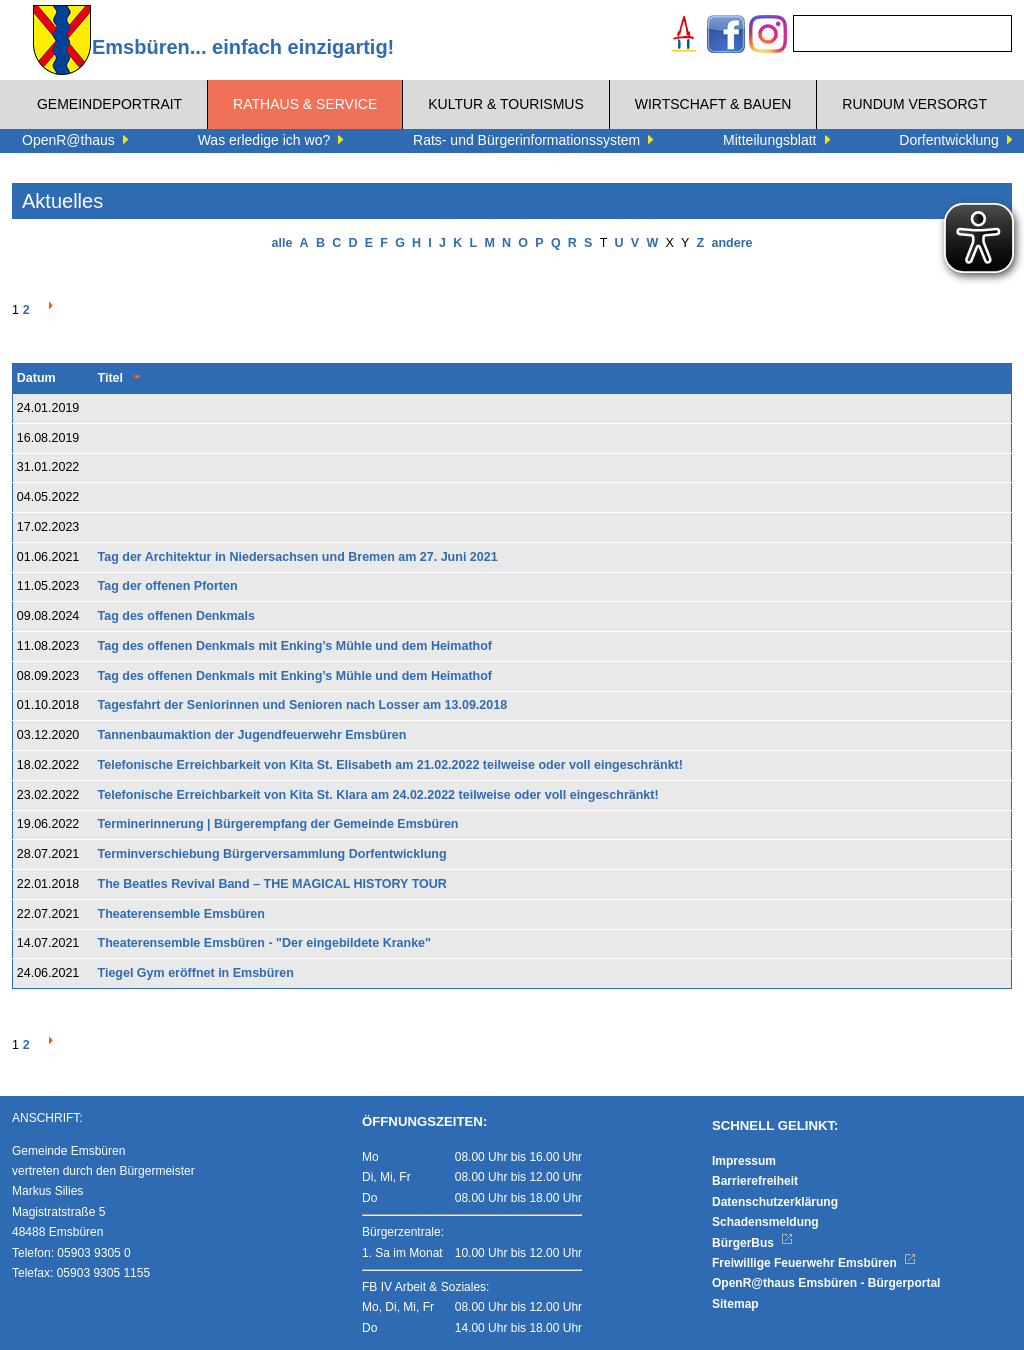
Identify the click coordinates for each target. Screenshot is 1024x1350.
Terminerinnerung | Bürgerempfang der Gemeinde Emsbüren (278, 824)
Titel (110, 378)
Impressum (744, 1161)
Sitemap (735, 1304)
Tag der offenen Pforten (168, 586)
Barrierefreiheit (755, 1181)
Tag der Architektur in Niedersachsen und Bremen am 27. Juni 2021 (298, 557)
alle (282, 243)
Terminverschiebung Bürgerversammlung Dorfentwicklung (272, 854)
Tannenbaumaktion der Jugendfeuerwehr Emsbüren (252, 735)
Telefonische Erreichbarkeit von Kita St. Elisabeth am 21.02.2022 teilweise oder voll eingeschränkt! (390, 765)
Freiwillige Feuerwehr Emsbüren (814, 1263)
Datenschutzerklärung (775, 1202)
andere (731, 243)
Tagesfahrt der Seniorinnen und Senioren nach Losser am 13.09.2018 (303, 705)
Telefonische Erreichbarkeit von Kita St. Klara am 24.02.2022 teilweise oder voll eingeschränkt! (378, 795)
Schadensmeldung (765, 1222)
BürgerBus (752, 1243)
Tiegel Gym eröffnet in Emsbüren (196, 973)
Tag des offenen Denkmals (176, 616)
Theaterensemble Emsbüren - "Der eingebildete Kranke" (264, 943)
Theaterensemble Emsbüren (181, 914)
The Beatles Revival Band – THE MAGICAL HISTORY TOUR (272, 884)
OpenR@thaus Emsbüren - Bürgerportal (826, 1283)
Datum (36, 378)
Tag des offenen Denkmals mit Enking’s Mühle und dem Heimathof (295, 646)
